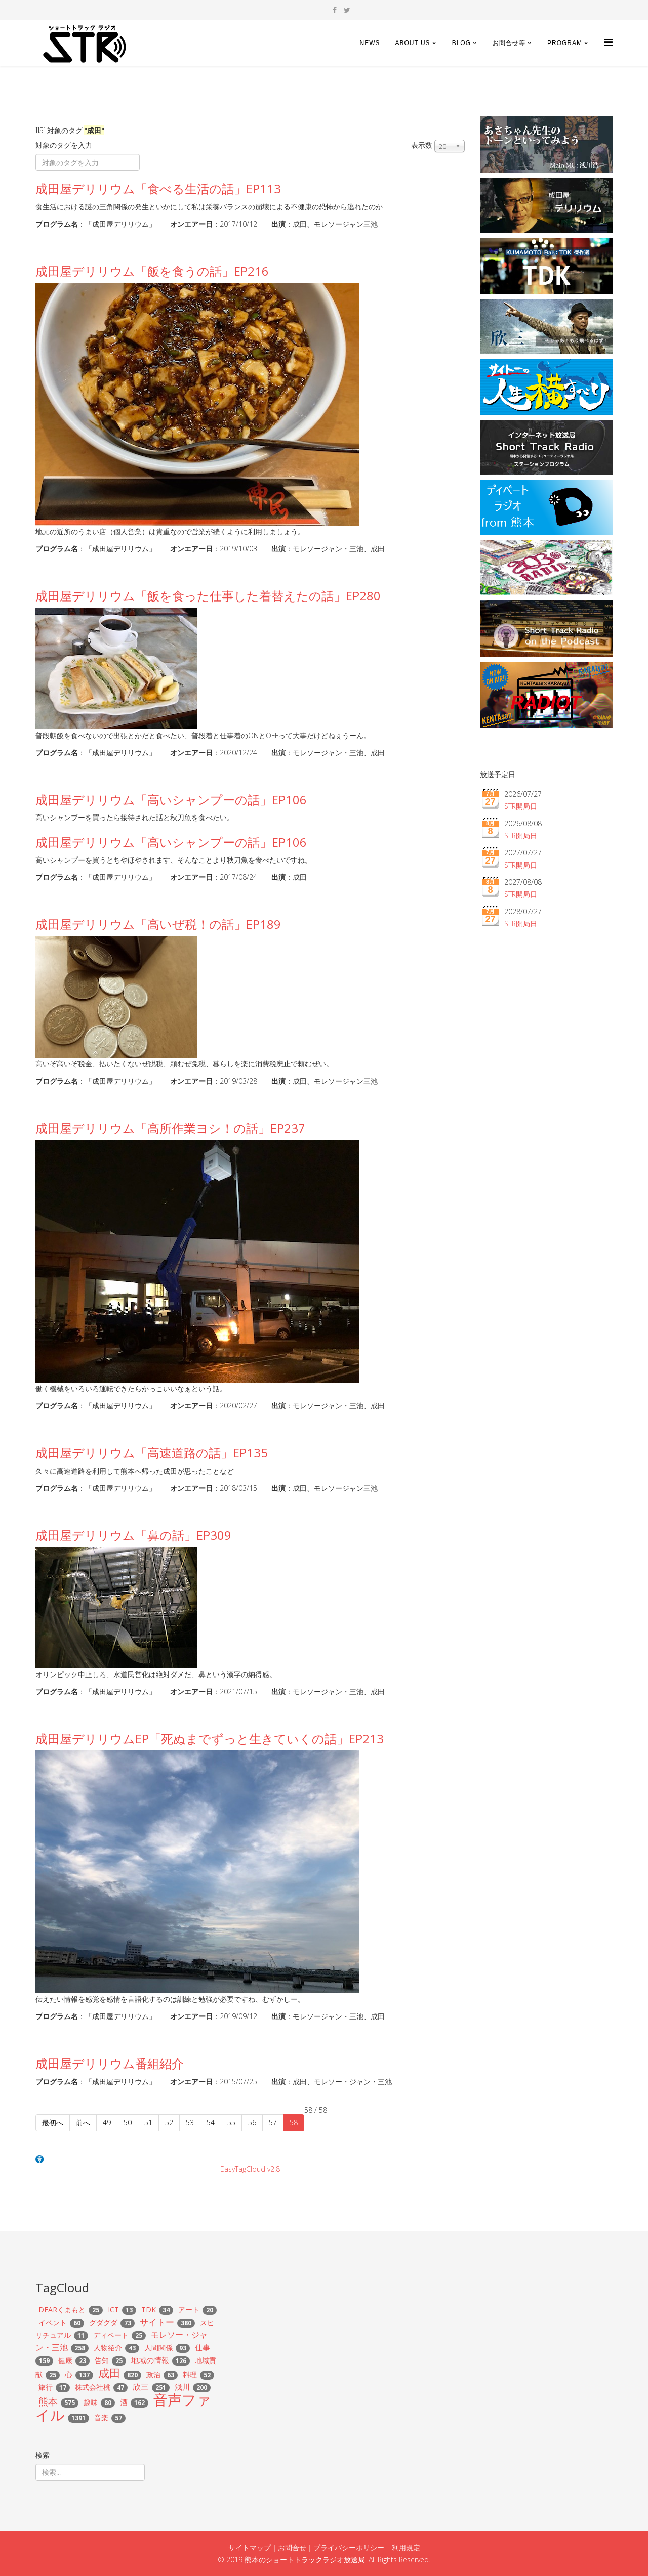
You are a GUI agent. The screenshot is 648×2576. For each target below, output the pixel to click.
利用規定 (406, 2547)
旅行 (45, 2387)
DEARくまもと (62, 2309)
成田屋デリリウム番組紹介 (109, 2063)
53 (190, 2122)
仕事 (202, 2347)
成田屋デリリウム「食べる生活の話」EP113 (158, 188)
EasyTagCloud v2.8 (250, 2169)
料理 (190, 2374)
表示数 (421, 145)
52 (169, 2122)
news (370, 43)
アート (188, 2309)
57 (273, 2122)
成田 (109, 2372)
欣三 (141, 2386)
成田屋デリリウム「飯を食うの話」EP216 (152, 271)
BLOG (461, 43)
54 (211, 2122)
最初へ (52, 2122)
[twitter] (347, 10)
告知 (102, 2360)
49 (107, 2122)
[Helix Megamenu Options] (608, 42)
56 (252, 2122)
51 (148, 2122)
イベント (52, 2322)
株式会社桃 (92, 2387)
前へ (83, 2122)
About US (412, 43)
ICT (113, 2309)
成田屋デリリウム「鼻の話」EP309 (133, 1535)
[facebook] (335, 10)
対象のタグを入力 (64, 145)
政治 (153, 2374)
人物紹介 (108, 2347)
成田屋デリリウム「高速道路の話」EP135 (151, 1452)
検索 (42, 2455)
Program (564, 43)
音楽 (101, 2417)
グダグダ (103, 2322)
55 (231, 2122)
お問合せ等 (509, 43)
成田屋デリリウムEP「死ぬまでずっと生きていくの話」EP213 (209, 1738)
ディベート (111, 2335)
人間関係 (158, 2347)
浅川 (182, 2387)
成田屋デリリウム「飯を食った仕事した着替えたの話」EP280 (208, 595)
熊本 (48, 2401)
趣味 (91, 2402)
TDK (148, 2309)
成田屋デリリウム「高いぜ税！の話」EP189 (158, 924)
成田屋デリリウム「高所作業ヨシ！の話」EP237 (170, 1128)
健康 (65, 2360)
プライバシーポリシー (348, 2547)
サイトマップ (249, 2547)
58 (294, 2122)
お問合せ (292, 2547)
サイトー (157, 2322)
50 (128, 2122)
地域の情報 (150, 2360)
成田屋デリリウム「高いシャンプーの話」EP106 (171, 799)
